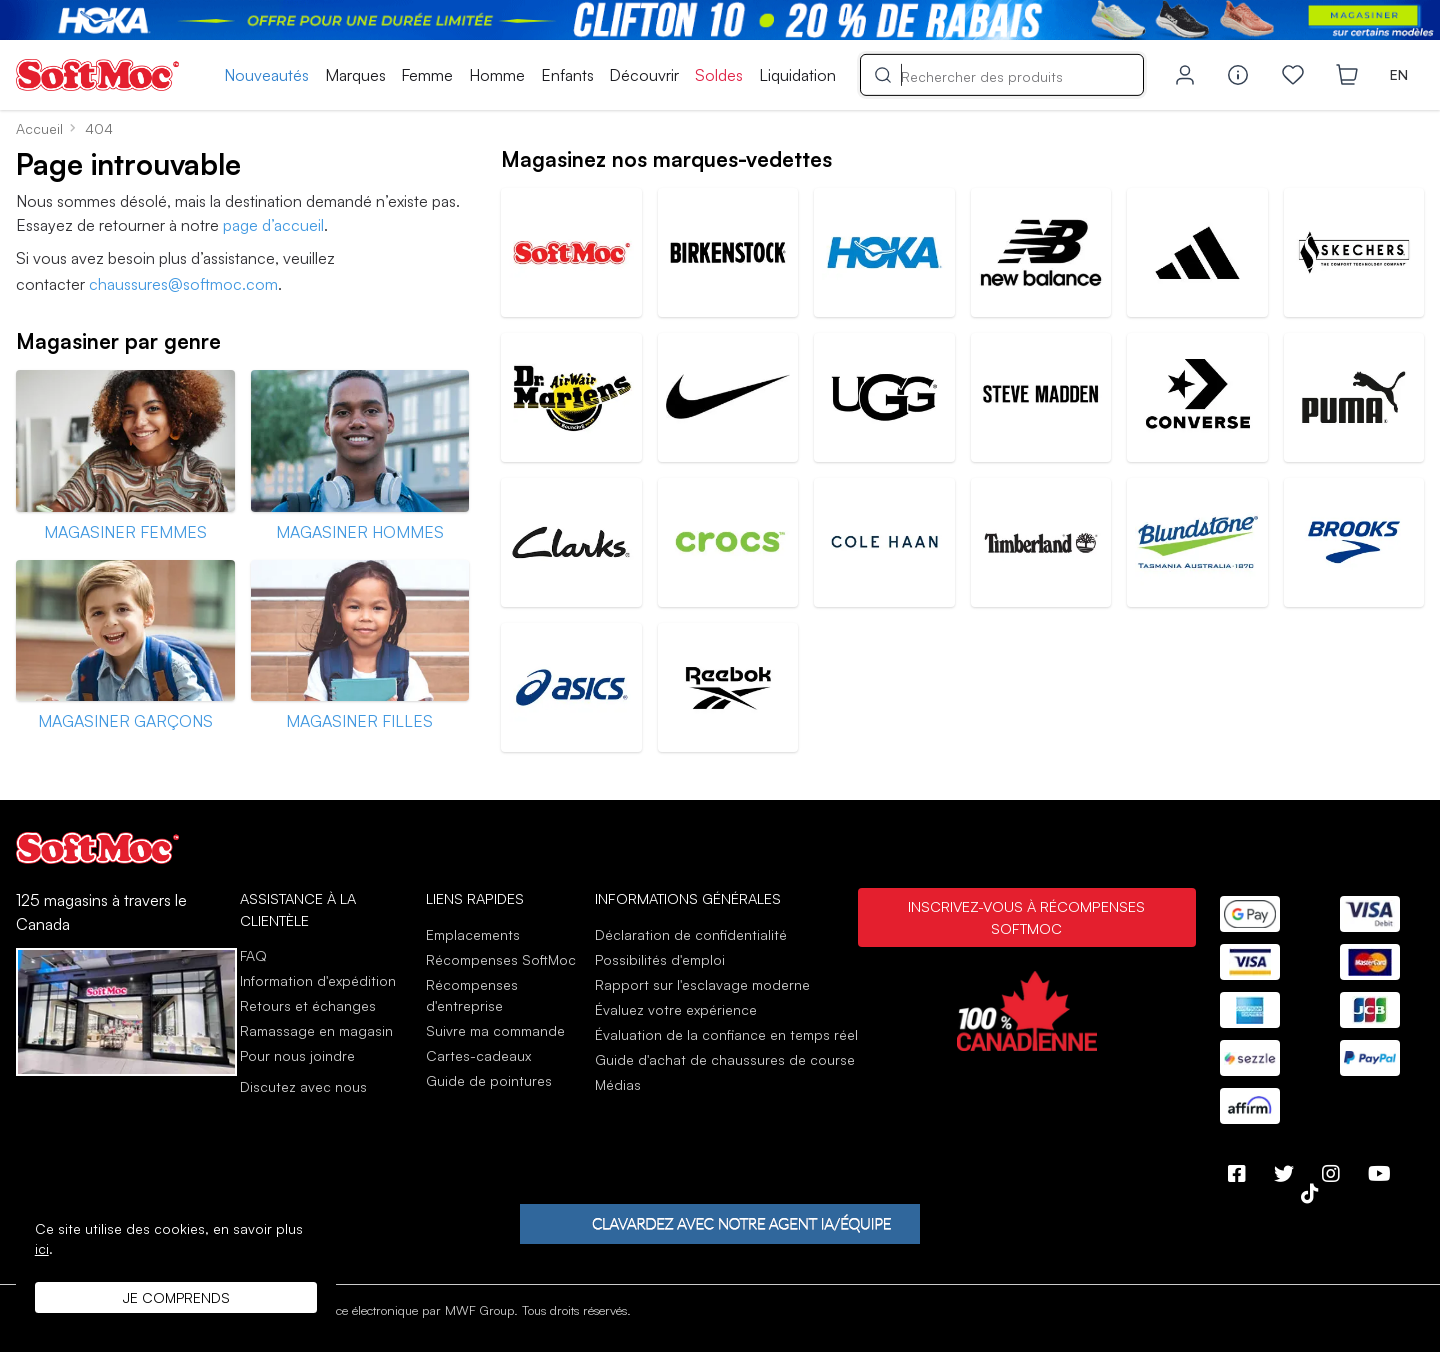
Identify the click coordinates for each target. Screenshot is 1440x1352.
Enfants (567, 75)
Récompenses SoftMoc (501, 959)
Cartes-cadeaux (478, 1055)
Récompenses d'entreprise (472, 995)
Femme (427, 75)
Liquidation (797, 75)
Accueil (39, 128)
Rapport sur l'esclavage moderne (702, 984)
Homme (497, 75)
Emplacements (473, 934)
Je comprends (176, 1297)
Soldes (719, 75)
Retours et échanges (308, 1005)
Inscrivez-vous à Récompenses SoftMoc (1026, 917)
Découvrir (644, 75)
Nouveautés (266, 75)
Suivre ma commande (495, 1030)
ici (42, 1248)
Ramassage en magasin (316, 1030)
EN (1399, 74)
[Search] (1002, 74)
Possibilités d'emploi (660, 959)
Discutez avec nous (303, 1087)
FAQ (253, 955)
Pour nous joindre (297, 1055)
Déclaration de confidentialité (691, 934)
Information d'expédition (318, 980)
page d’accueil (273, 225)
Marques (355, 75)
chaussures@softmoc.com (183, 284)
